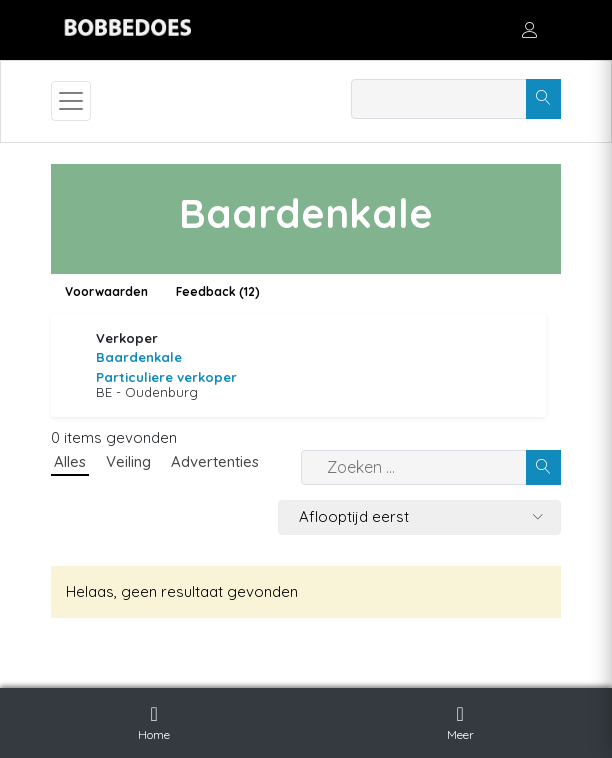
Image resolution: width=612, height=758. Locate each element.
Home (154, 720)
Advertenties (215, 461)
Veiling (128, 461)
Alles (70, 461)
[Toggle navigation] (71, 101)
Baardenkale (139, 357)
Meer (460, 720)
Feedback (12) (218, 291)
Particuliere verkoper (166, 377)
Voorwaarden (106, 291)
